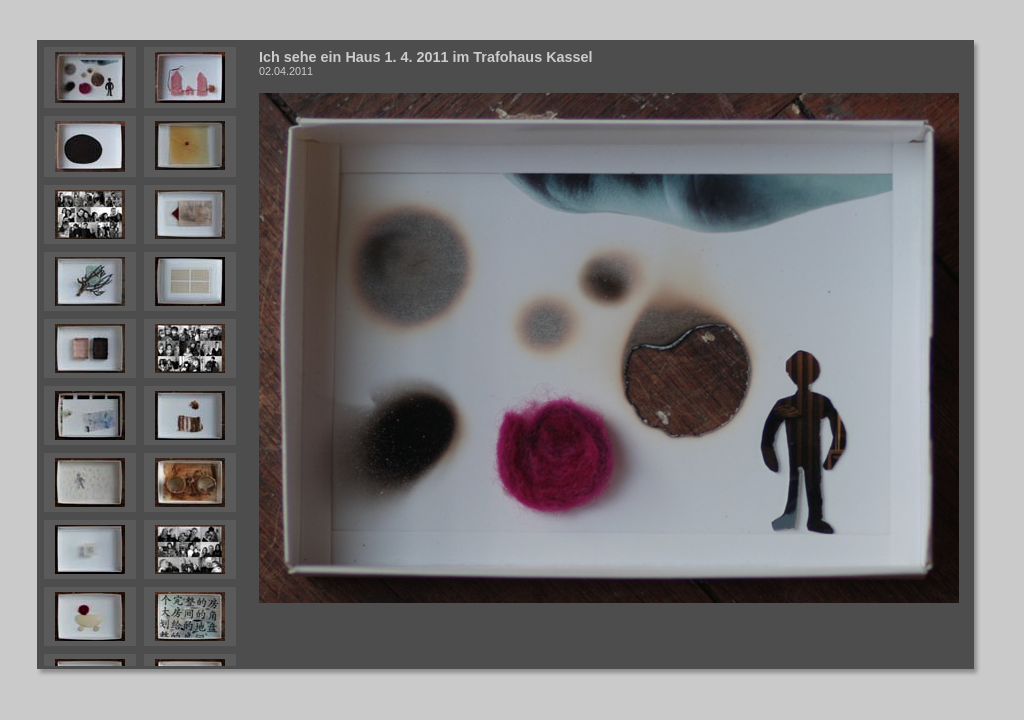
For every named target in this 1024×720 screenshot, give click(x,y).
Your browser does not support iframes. (144, 354)
